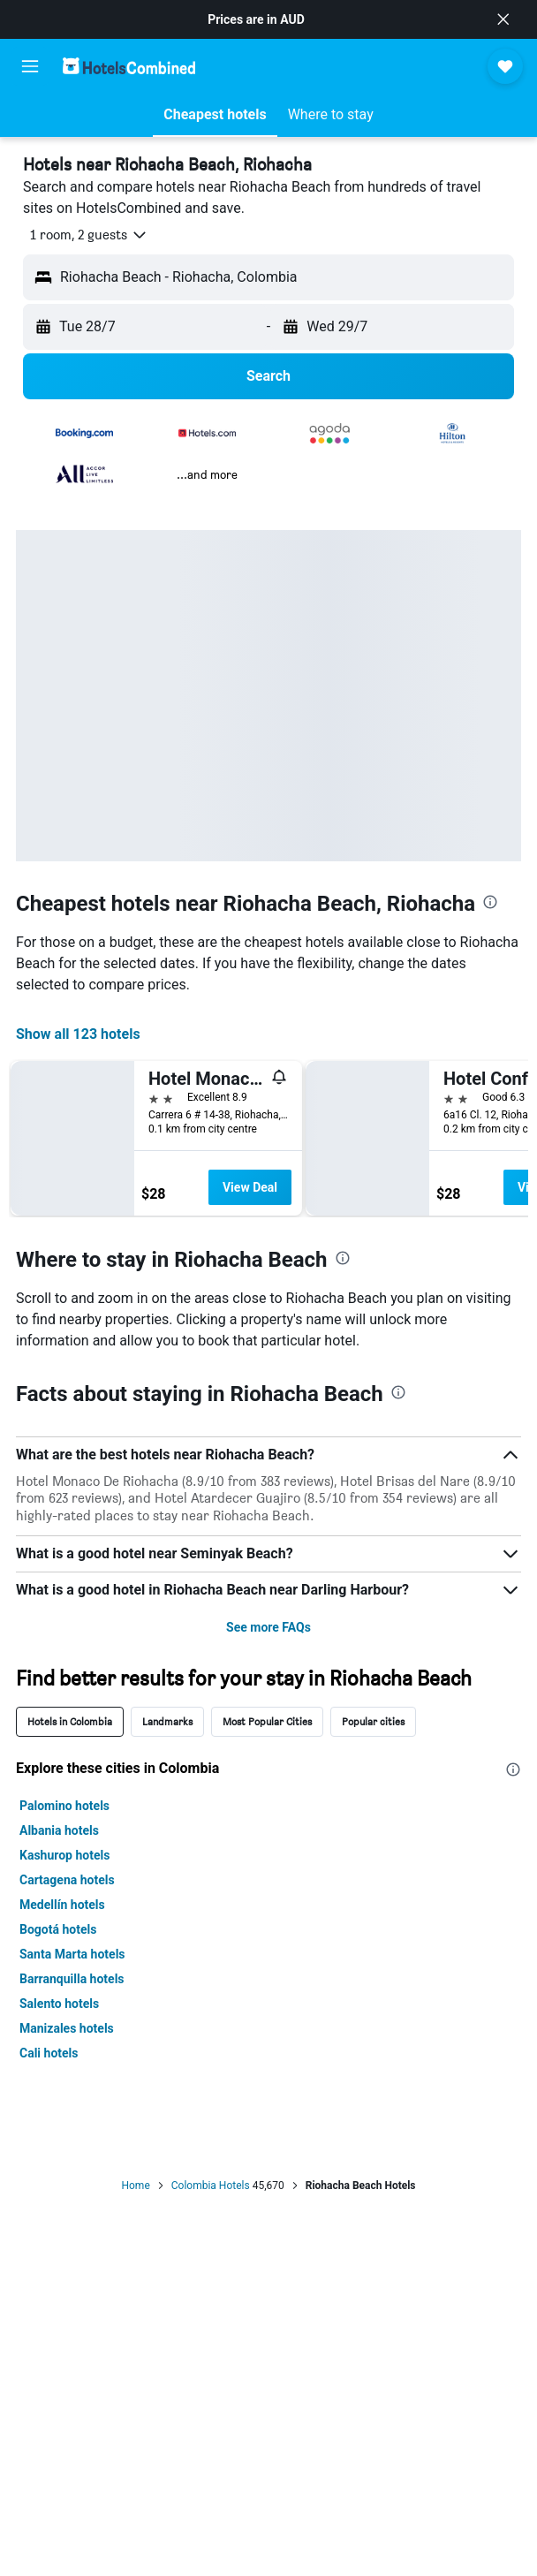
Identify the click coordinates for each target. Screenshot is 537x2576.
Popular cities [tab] (373, 1721)
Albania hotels (59, 1830)
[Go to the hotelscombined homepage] (129, 65)
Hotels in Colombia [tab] (69, 1721)
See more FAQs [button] (268, 1627)
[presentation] (490, 902)
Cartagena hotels (67, 1880)
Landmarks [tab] (167, 1721)
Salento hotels (59, 2003)
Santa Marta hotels (72, 1954)
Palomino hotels (64, 1806)
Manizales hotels (66, 2028)
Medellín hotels (62, 1905)
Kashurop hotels (64, 1855)
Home (135, 2185)
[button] (503, 19)
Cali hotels (48, 2053)
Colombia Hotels (210, 2185)
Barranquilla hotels (72, 1979)
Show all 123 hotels (78, 1034)
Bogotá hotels (57, 1929)
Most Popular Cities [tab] (267, 1721)
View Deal (250, 1187)
